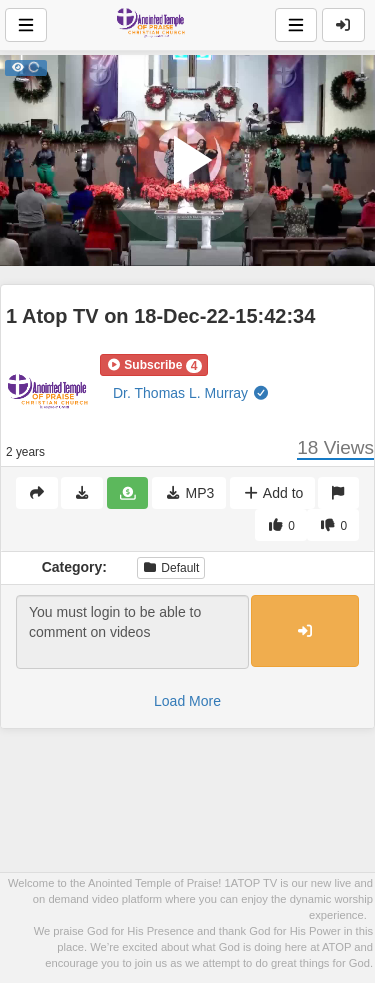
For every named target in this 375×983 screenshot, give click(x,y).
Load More (187, 701)
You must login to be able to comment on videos (132, 632)
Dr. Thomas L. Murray (191, 393)
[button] (154, 365)
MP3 (189, 493)
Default (171, 568)
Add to (272, 493)
